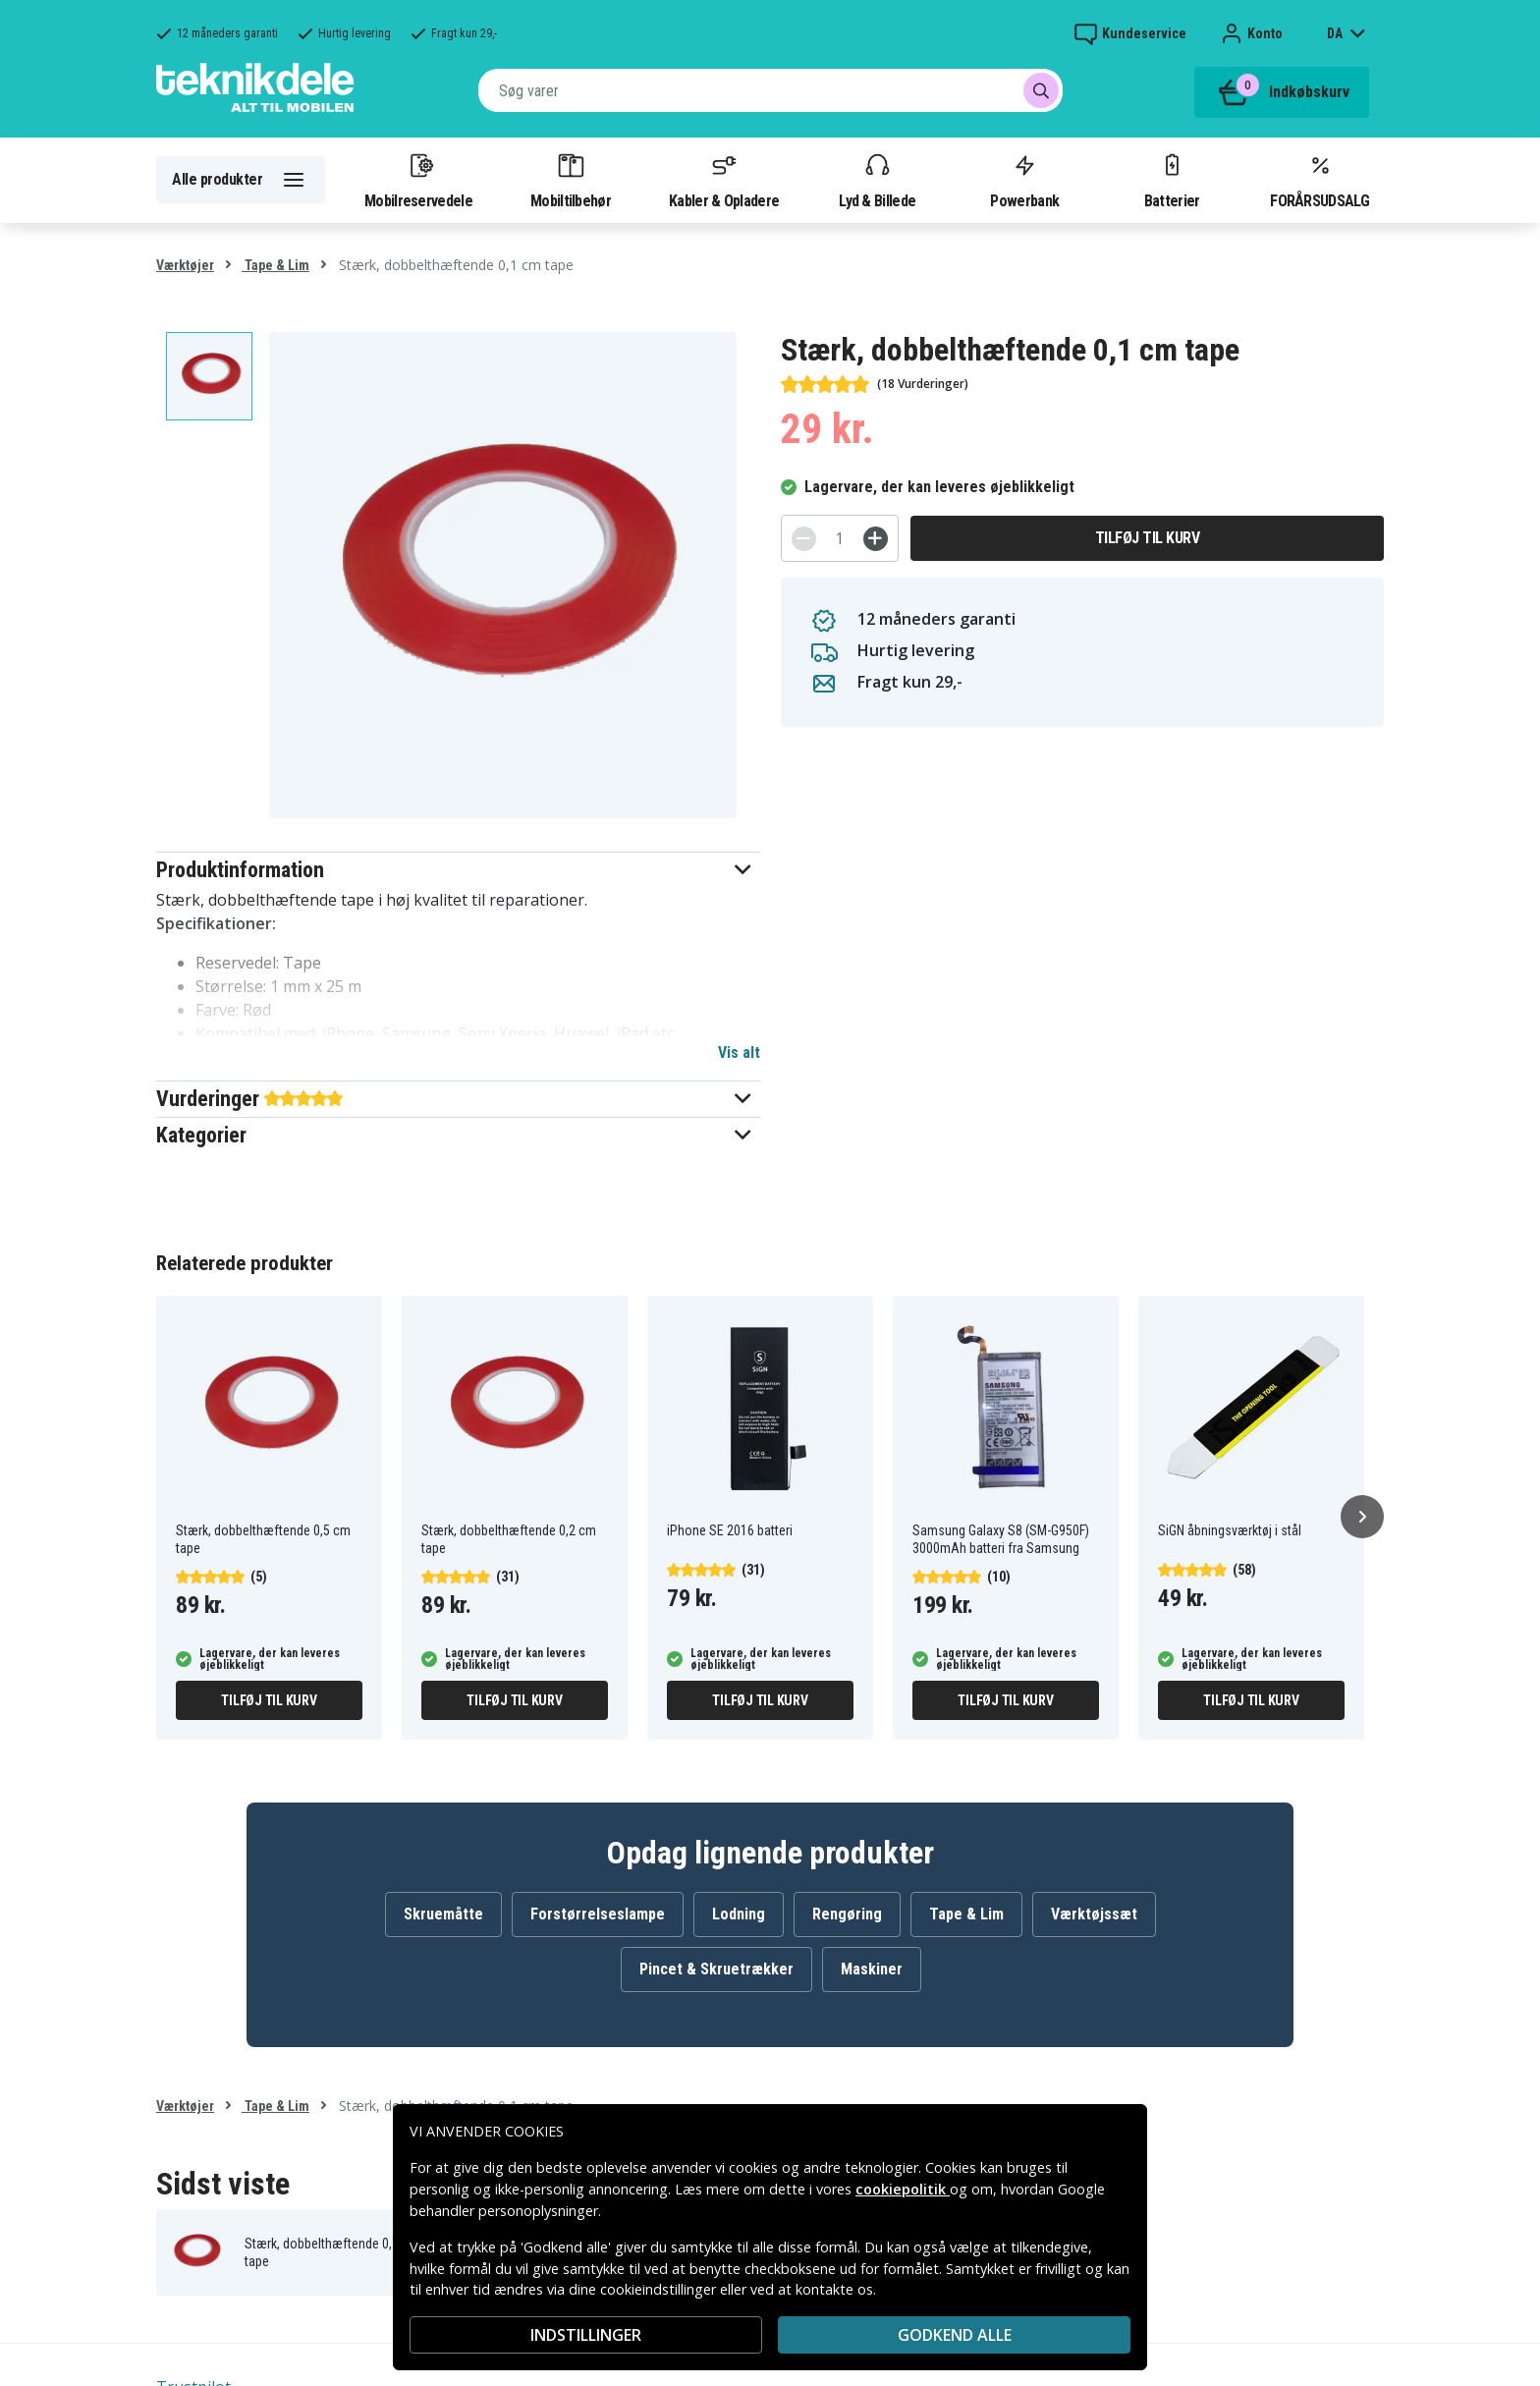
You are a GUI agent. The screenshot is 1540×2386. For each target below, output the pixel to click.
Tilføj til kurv (1147, 537)
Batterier (1172, 179)
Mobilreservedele (418, 179)
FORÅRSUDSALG (1319, 179)
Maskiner (872, 1969)
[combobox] (770, 90)
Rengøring (847, 1914)
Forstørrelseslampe (597, 1914)
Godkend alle (955, 2335)
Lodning (738, 1914)
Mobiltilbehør (570, 179)
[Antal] (839, 538)
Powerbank (1024, 179)
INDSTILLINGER (585, 2335)
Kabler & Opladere (724, 179)
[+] (875, 539)
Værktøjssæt (1094, 1914)
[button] (458, 870)
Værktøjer (185, 265)
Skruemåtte (443, 1914)
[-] (804, 539)
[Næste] (1362, 1516)
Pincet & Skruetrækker (716, 1969)
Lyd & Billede (877, 179)
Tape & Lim (275, 265)
